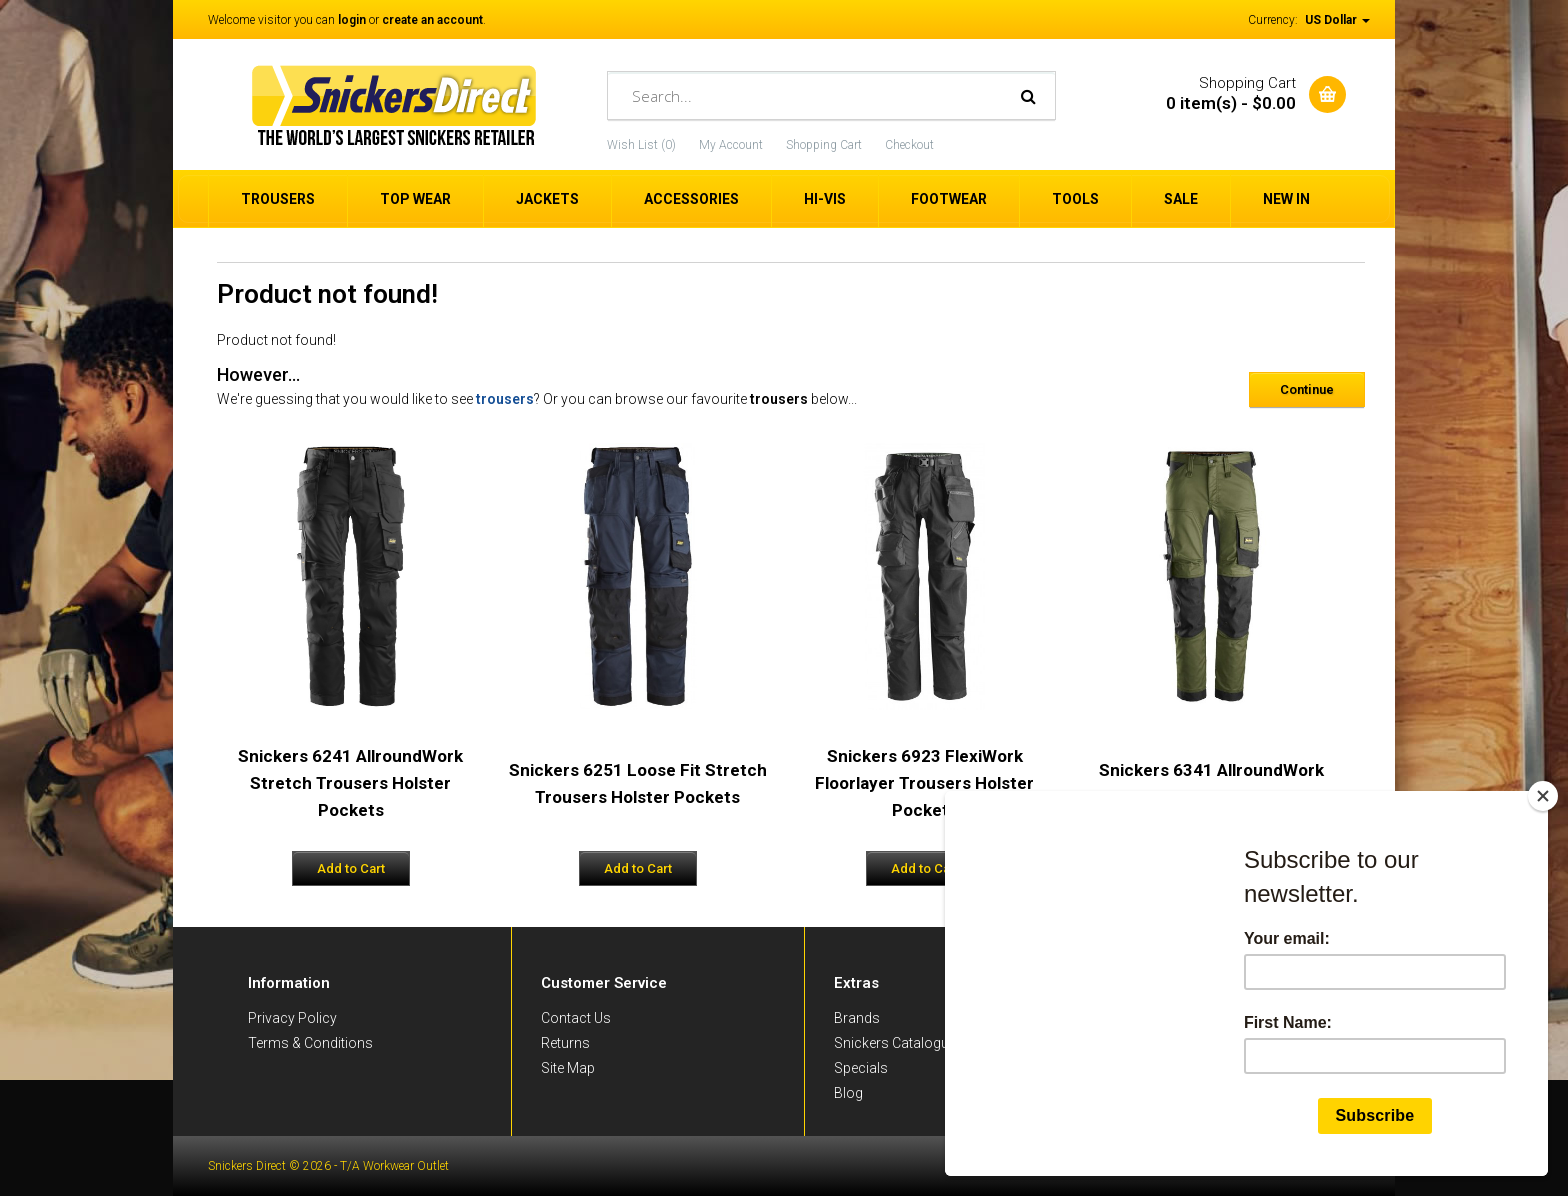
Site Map (568, 1068)
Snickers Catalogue (895, 1043)
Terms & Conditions (310, 1043)
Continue (1307, 389)
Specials (861, 1068)
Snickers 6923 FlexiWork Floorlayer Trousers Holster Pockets (924, 783)
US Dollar (1337, 20)
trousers (505, 399)
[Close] (1543, 796)
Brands (857, 1018)
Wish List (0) (641, 145)
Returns (565, 1043)
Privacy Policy (292, 1018)
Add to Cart (351, 868)
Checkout (909, 145)
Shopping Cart (824, 145)
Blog (848, 1093)
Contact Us (576, 1018)
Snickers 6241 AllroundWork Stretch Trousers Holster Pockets (350, 783)
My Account (731, 145)
